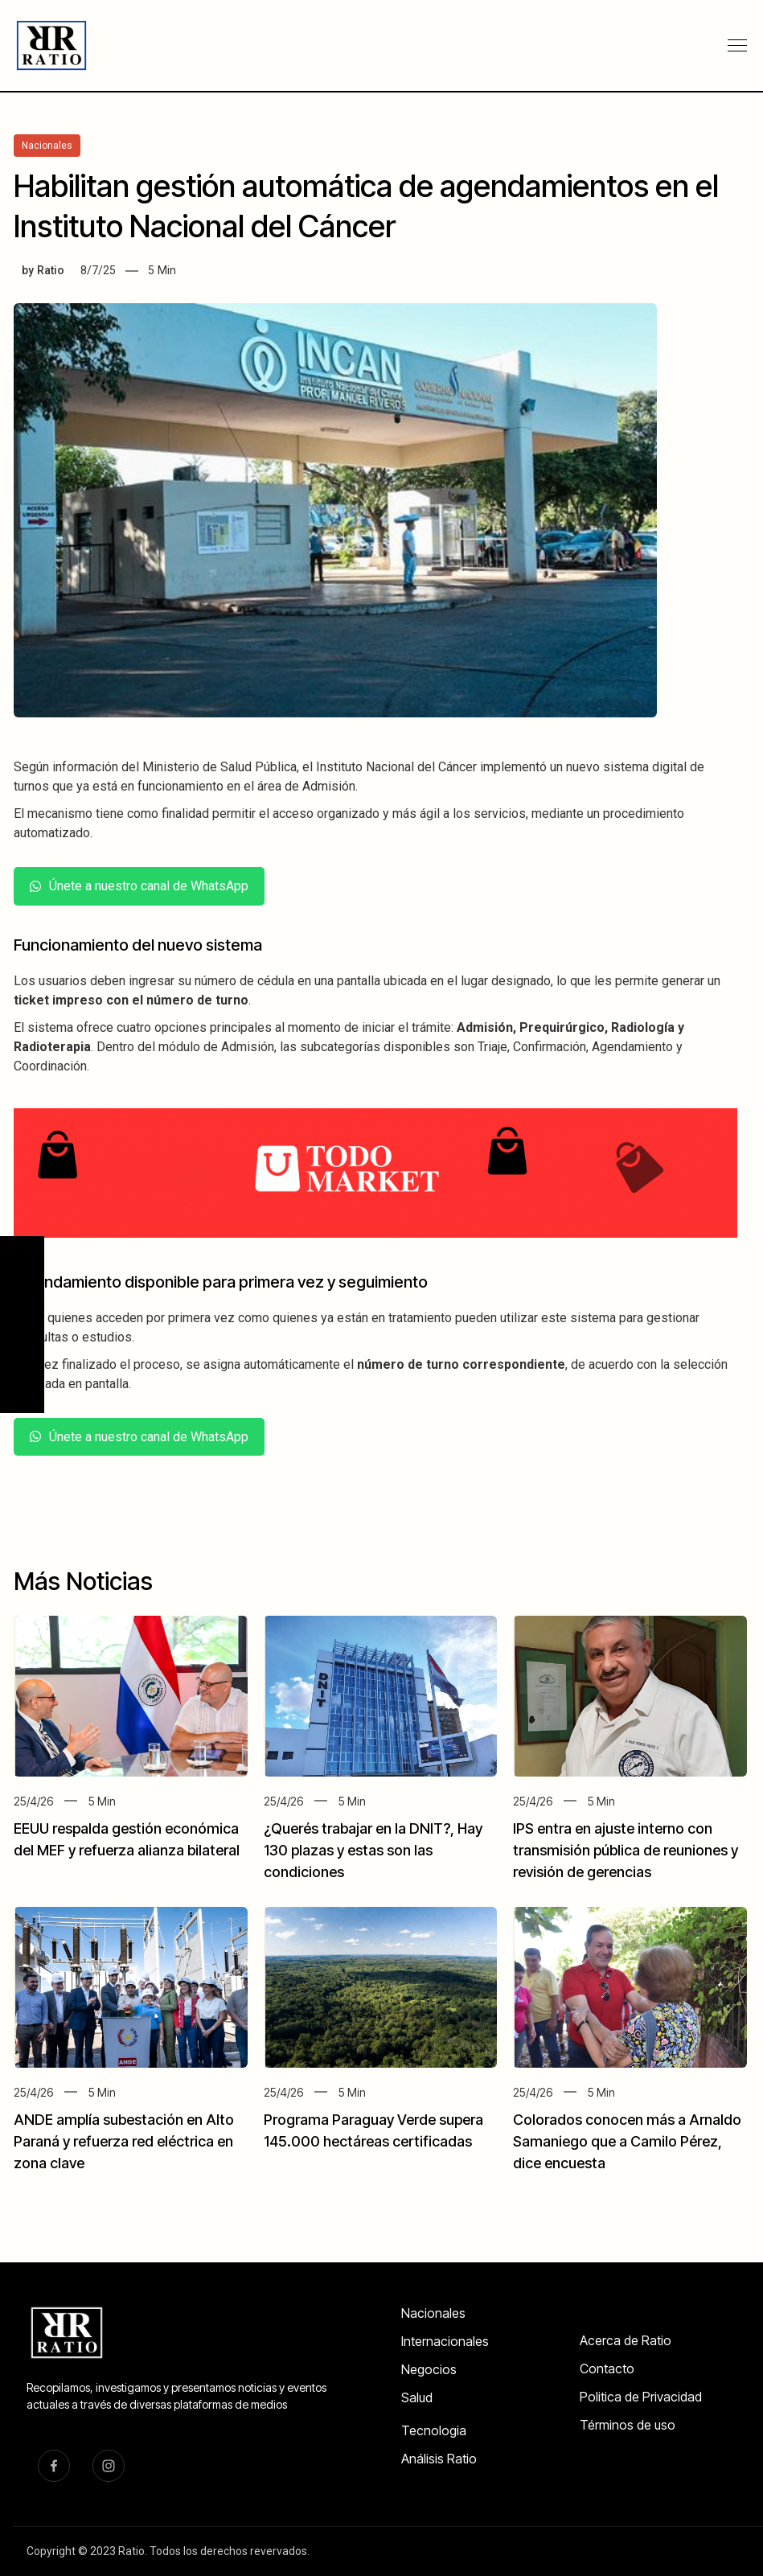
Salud (417, 2397)
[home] (53, 45)
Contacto (607, 2368)
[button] (737, 45)
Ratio (50, 270)
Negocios (429, 2369)
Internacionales (445, 2341)
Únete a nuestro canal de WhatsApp (139, 886)
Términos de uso (627, 2425)
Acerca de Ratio (625, 2340)
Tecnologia (433, 2430)
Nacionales (433, 2313)
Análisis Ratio (439, 2459)
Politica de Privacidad (641, 2397)
